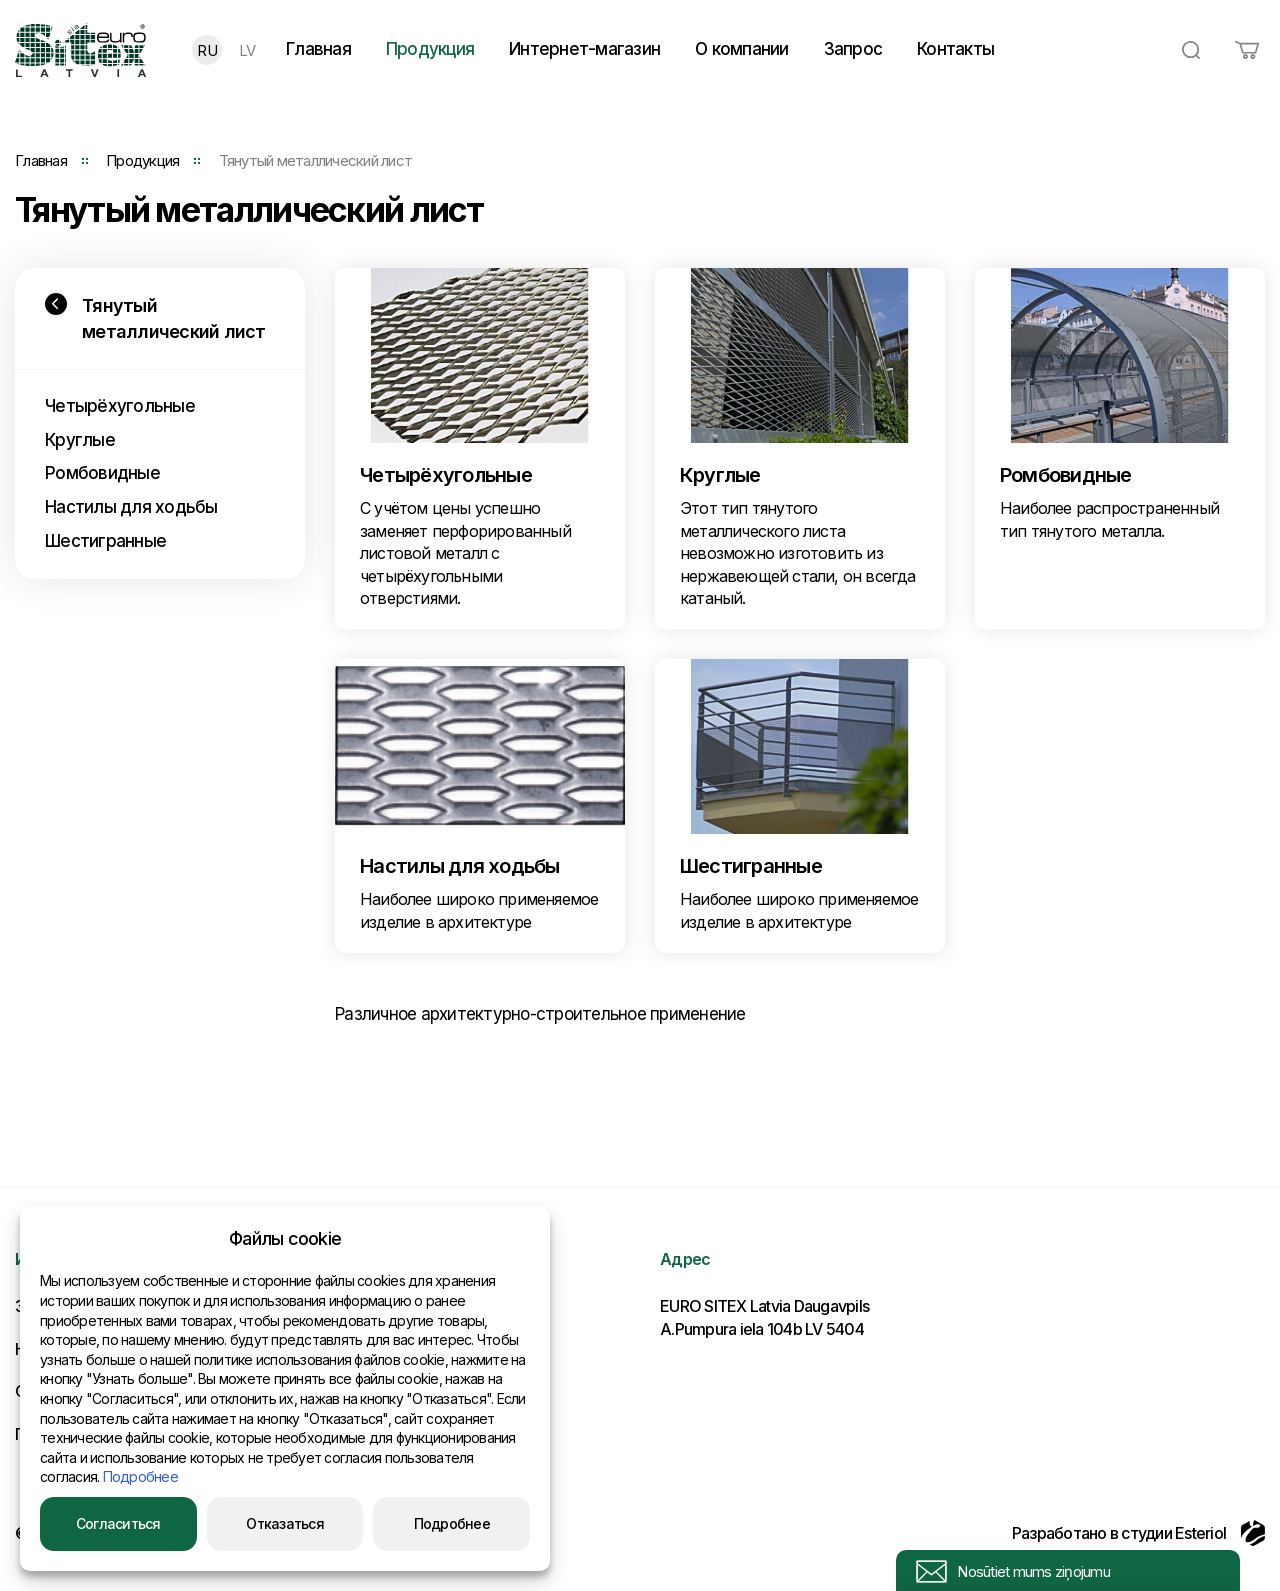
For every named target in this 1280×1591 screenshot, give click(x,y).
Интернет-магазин (584, 49)
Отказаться (285, 1523)
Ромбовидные (102, 473)
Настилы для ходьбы (131, 507)
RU (207, 50)
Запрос (853, 49)
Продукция (430, 49)
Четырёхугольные (120, 406)
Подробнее (140, 1476)
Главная (318, 49)
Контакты (955, 49)
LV (247, 50)
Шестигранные (105, 541)
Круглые (80, 440)
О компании (742, 49)
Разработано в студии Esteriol (1138, 1533)
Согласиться (118, 1523)
